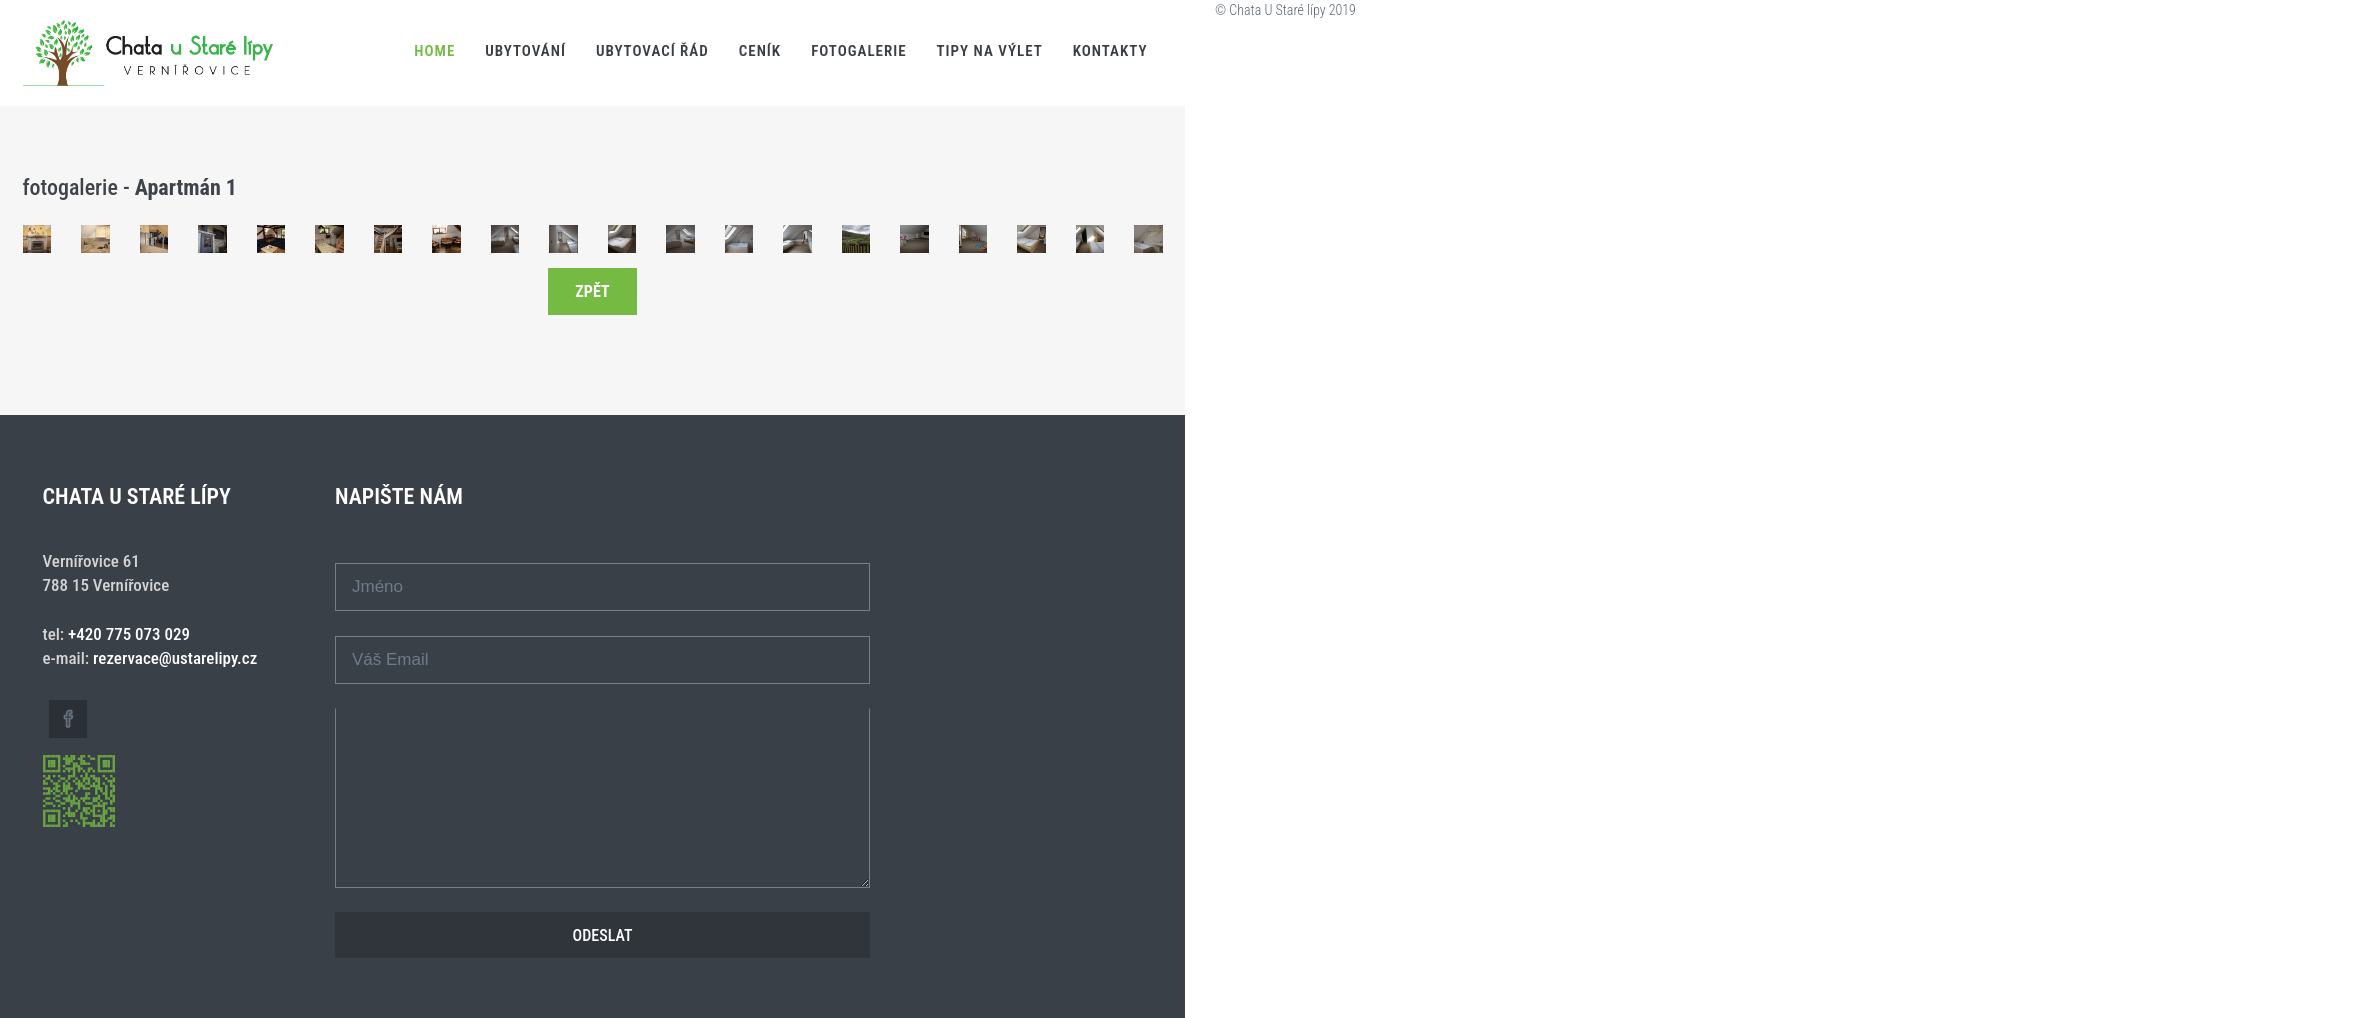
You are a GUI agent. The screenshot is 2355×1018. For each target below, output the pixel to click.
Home (434, 51)
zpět (592, 291)
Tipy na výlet (990, 51)
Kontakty (1110, 51)
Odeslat (603, 935)
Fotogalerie (858, 51)
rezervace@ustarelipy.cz (175, 658)
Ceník (760, 51)
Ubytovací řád (652, 51)
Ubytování (525, 51)
